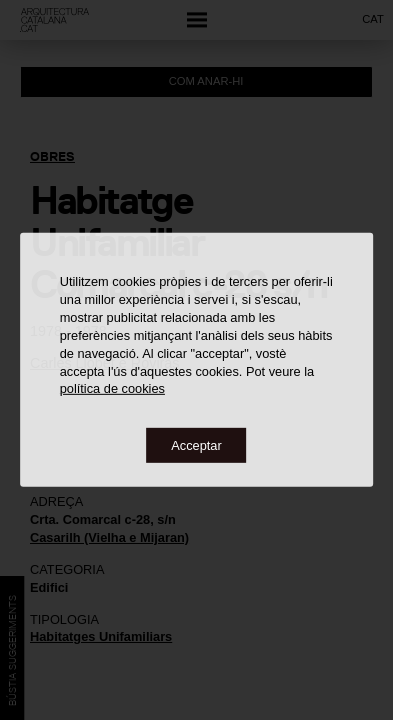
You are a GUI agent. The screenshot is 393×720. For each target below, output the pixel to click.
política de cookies (112, 388)
